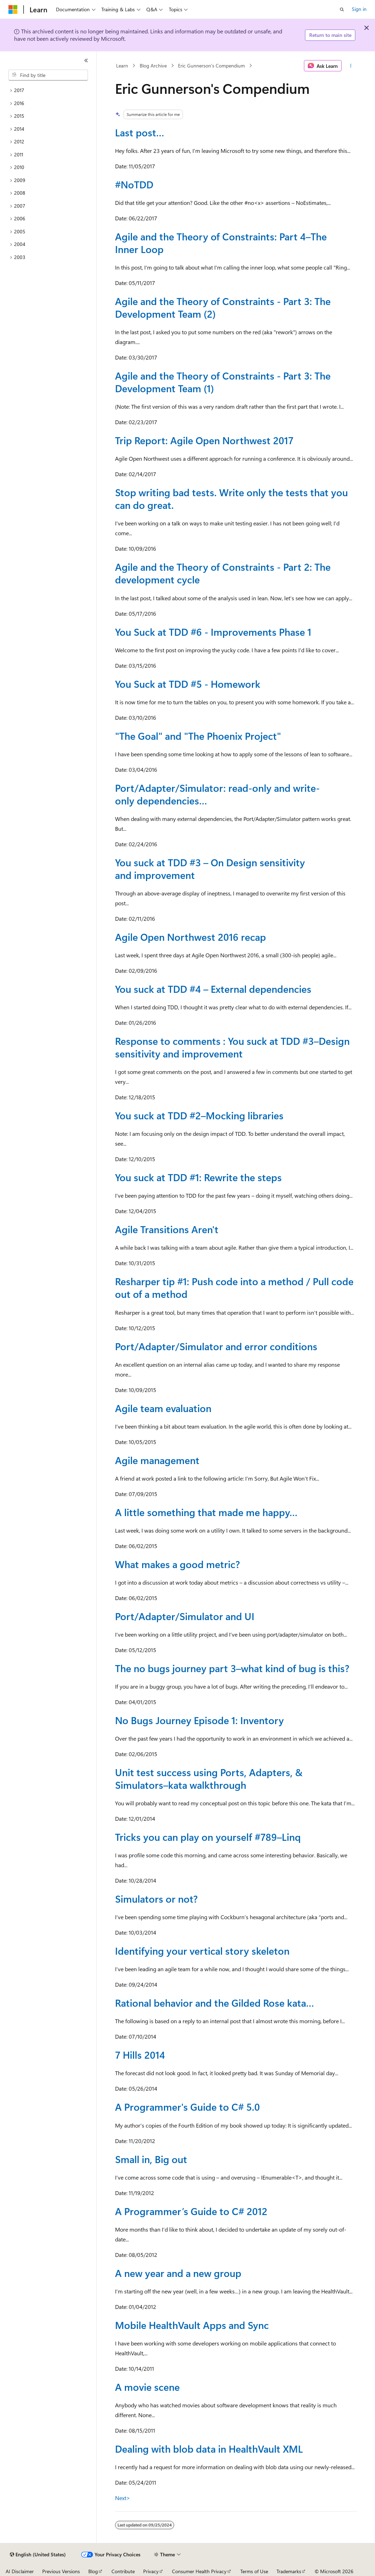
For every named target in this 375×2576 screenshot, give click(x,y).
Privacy (151, 2571)
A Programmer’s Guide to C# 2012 (191, 2211)
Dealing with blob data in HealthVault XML (209, 2448)
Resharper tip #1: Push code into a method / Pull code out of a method (234, 1287)
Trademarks (289, 2571)
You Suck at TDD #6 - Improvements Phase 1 (213, 631)
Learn (122, 65)
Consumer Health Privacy (199, 2571)
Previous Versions (61, 2571)
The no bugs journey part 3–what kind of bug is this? (232, 1668)
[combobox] (48, 75)
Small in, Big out (151, 2159)
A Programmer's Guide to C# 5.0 (187, 2106)
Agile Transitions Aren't (166, 1229)
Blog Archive (153, 65)
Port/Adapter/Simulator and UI (184, 1616)
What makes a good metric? (177, 1564)
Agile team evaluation (163, 1408)
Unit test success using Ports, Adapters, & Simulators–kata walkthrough (209, 1778)
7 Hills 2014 (140, 2054)
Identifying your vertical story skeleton (202, 1950)
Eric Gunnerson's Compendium (211, 65)
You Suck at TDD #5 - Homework (187, 683)
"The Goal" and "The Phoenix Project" (198, 735)
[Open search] (342, 9)
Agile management (157, 1460)
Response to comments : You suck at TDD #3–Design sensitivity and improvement (232, 1047)
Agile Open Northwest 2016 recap (190, 936)
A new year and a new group (178, 2272)
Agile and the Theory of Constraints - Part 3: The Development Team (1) (223, 382)
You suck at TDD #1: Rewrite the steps (198, 1177)
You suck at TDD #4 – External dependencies (213, 988)
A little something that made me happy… (206, 1512)
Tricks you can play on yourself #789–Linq (208, 1836)
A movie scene (147, 2386)
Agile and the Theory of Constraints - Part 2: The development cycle (223, 573)
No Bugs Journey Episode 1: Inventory (199, 1720)
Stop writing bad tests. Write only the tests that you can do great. (231, 498)
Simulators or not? (156, 1898)
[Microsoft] (13, 9)
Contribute (123, 2571)
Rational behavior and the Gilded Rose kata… (214, 2002)
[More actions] (350, 65)
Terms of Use (254, 2571)
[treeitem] (48, 90)
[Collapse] (86, 60)
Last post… (139, 132)
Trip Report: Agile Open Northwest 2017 (204, 440)
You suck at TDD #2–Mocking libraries (199, 1115)
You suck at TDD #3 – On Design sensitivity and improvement (210, 868)
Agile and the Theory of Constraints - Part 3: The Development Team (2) (223, 307)
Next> (122, 2497)
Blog (93, 2571)
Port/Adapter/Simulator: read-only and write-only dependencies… (217, 794)
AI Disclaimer (20, 2571)
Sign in (359, 9)
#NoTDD (134, 184)
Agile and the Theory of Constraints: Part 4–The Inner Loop (221, 242)
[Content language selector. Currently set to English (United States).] (38, 2554)
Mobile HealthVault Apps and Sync (192, 2324)
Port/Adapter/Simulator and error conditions (216, 1346)
